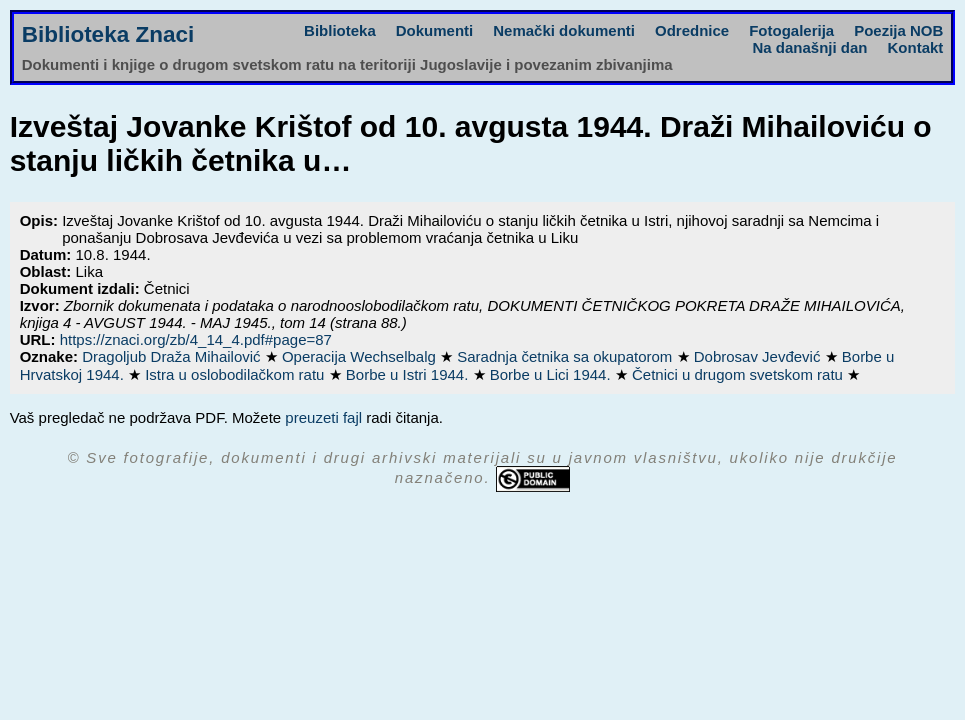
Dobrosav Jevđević (759, 356)
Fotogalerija (791, 30)
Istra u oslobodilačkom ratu (236, 374)
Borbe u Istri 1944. (409, 374)
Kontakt (916, 47)
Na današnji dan (809, 47)
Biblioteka (340, 30)
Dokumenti (435, 30)
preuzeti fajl (323, 417)
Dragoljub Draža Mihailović (173, 356)
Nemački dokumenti (564, 30)
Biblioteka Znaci (108, 34)
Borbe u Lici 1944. (552, 374)
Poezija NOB (898, 30)
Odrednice (692, 30)
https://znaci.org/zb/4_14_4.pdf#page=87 (196, 339)
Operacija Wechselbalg (361, 356)
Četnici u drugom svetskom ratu (739, 374)
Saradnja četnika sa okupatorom (566, 356)
